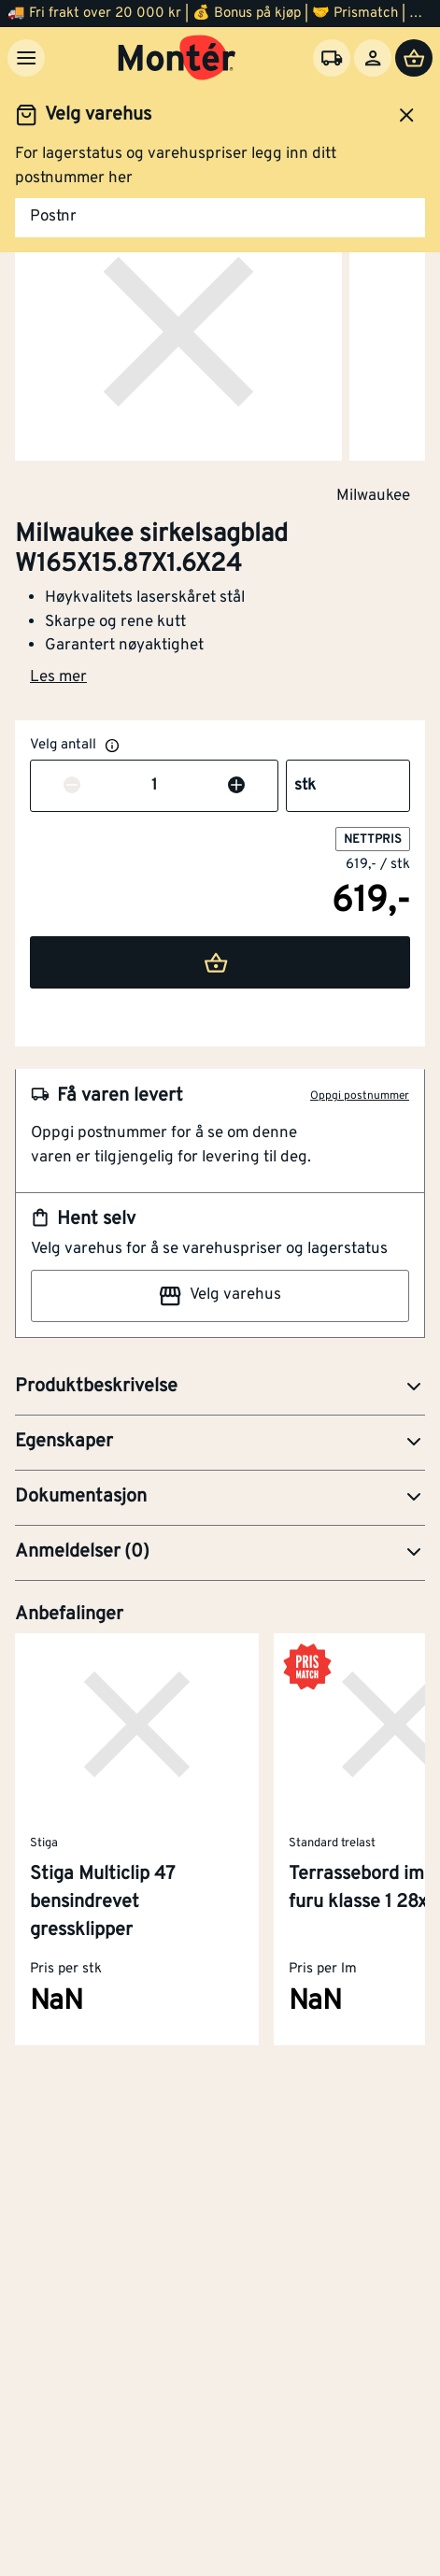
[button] (220, 1387)
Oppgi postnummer (359, 1096)
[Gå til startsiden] (177, 58)
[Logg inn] (372, 58)
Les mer (58, 677)
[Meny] (26, 58)
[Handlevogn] (414, 58)
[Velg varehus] (331, 58)
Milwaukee (373, 495)
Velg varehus (219, 1296)
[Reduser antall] (72, 787)
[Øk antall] (236, 787)
